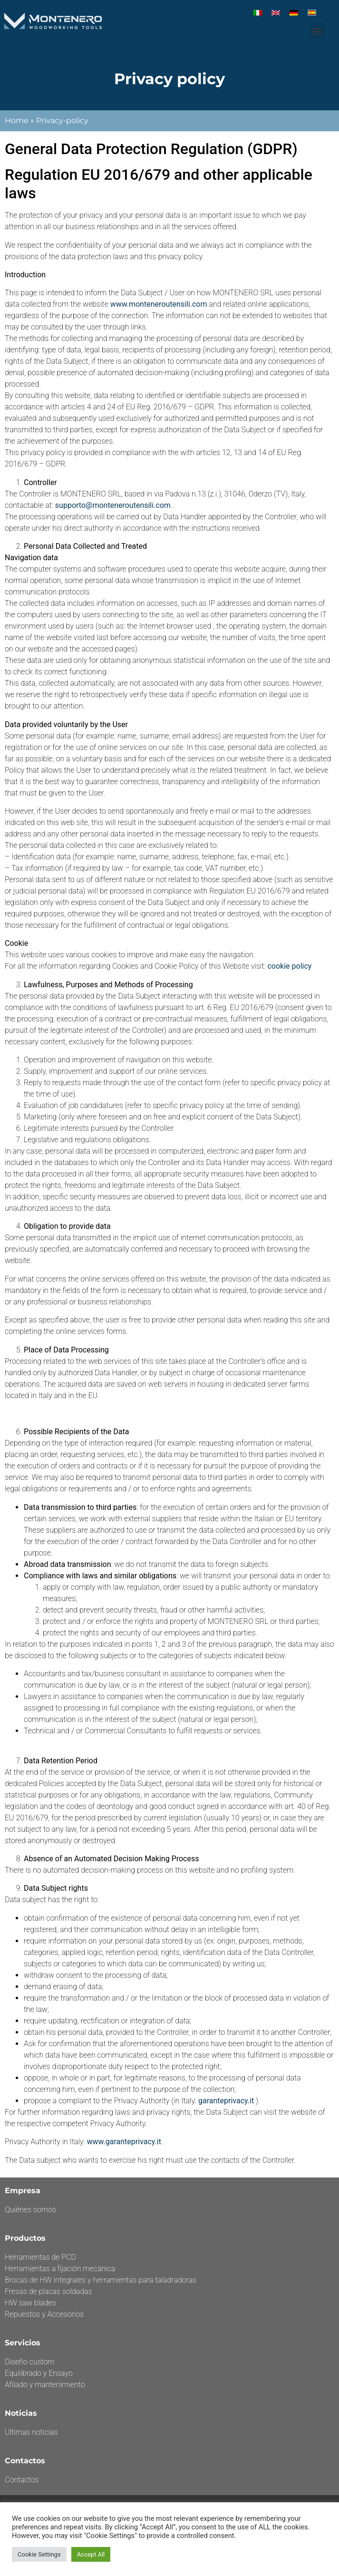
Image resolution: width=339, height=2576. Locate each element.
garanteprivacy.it (226, 2100)
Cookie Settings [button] (39, 2554)
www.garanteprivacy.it (124, 2141)
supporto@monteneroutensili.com (113, 505)
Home (17, 120)
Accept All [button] (91, 2554)
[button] (317, 31)
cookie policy (289, 966)
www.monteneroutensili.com (158, 304)
